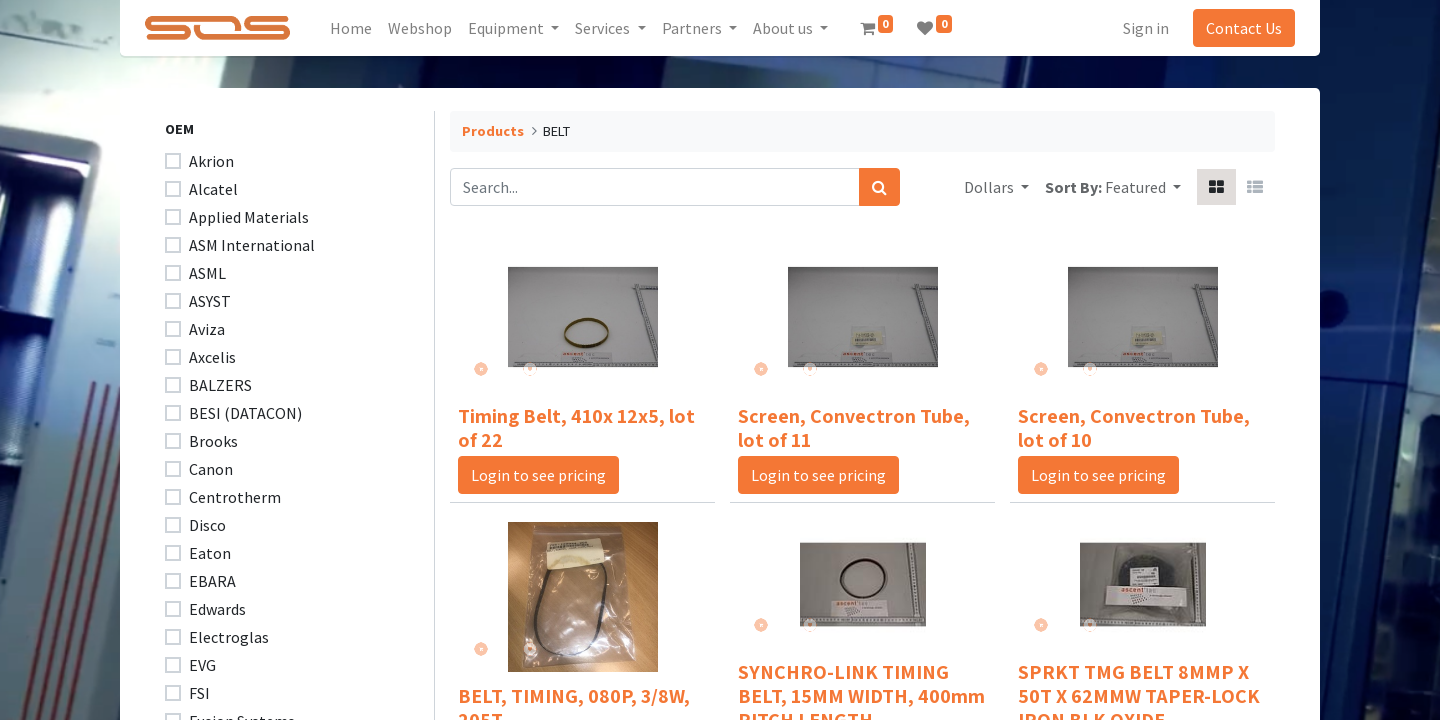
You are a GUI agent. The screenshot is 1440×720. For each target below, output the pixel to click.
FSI (199, 693)
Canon (211, 469)
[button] (1143, 187)
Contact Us (1238, 28)
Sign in (1140, 28)
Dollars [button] (990, 187)
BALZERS (220, 385)
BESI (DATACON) (245, 413)
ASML (207, 273)
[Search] (879, 187)
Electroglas (229, 637)
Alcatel (213, 189)
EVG (202, 665)
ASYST (210, 301)
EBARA (212, 581)
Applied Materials (249, 217)
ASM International (252, 245)
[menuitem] (358, 28)
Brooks (213, 441)
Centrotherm (235, 497)
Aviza (207, 329)
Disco (207, 525)
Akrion (211, 161)
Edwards (217, 609)
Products (493, 131)
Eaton (210, 553)
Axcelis (212, 357)
